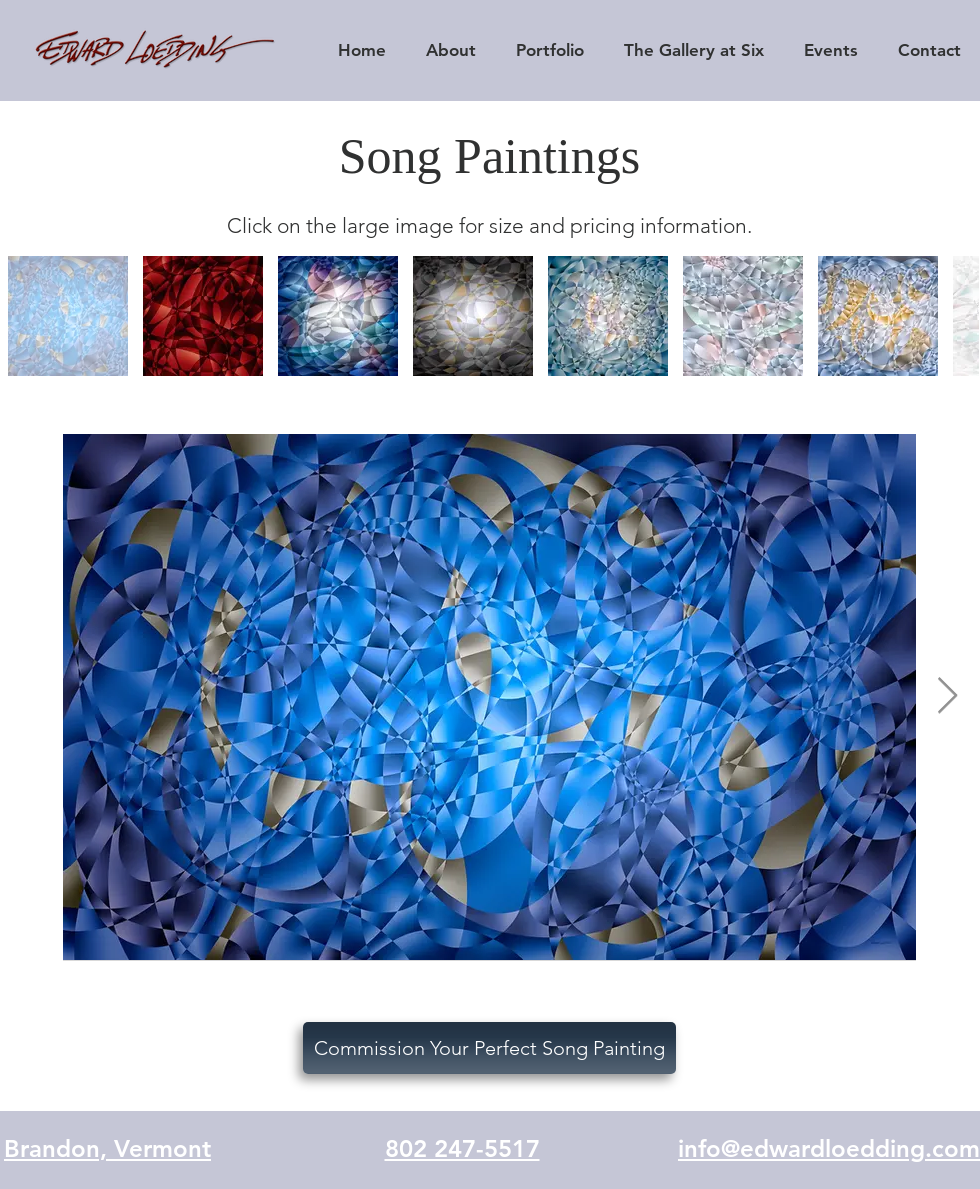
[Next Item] (947, 696)
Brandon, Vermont (107, 1148)
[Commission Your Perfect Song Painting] (489, 1048)
